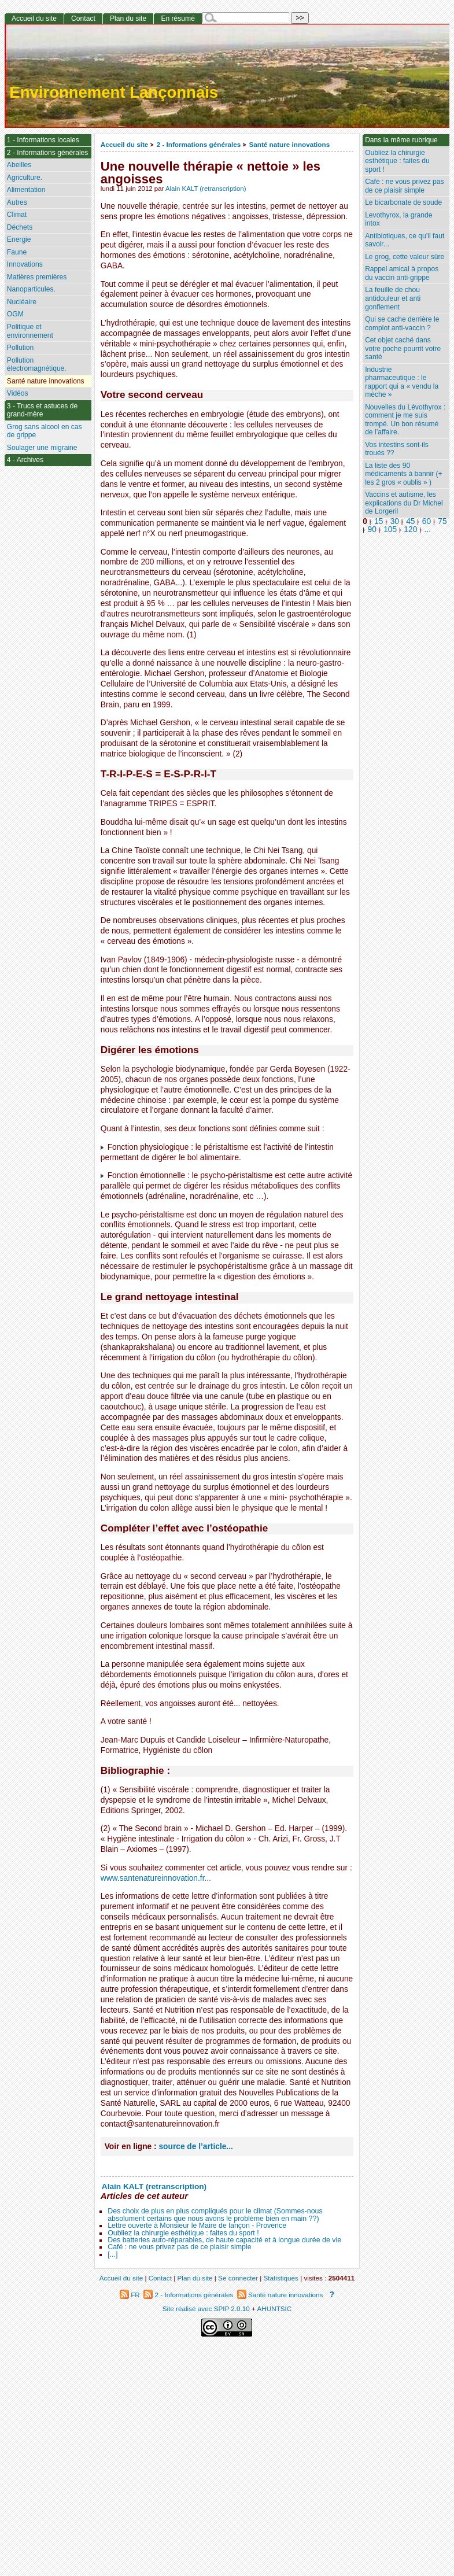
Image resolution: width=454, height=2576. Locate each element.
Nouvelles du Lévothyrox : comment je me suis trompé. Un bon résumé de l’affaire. (405, 420)
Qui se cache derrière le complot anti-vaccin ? (402, 323)
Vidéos (17, 393)
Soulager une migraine (42, 448)
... (428, 529)
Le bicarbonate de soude (403, 202)
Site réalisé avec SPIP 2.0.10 (206, 2308)
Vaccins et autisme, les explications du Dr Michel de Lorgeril (403, 502)
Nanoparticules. (31, 289)
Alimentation (26, 190)
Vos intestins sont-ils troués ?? (397, 449)
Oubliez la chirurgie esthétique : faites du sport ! (183, 2233)
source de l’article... (195, 2146)
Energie (19, 239)
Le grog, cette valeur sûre (404, 257)
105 (390, 529)
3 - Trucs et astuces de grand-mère (42, 410)
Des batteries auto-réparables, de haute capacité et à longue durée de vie (224, 2240)
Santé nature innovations (289, 144)
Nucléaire (21, 302)
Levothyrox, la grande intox (398, 219)
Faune (17, 252)
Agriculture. (24, 178)
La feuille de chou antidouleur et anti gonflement (392, 298)
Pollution (20, 348)
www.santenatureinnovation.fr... (156, 1878)
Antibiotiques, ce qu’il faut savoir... (404, 240)
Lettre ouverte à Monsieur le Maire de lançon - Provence (197, 2225)
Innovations (25, 264)
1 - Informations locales (43, 140)
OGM (15, 314)
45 (410, 521)
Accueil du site (125, 144)
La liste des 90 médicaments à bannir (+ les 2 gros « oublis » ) (403, 474)
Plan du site (128, 18)
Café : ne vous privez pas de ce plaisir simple (179, 2247)
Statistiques (281, 2278)
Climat (17, 215)
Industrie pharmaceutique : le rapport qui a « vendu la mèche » (401, 382)
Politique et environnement (30, 331)
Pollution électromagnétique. (37, 364)
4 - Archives (25, 460)
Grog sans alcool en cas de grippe (44, 431)
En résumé (177, 18)
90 (372, 529)
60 (426, 521)
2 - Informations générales (199, 144)
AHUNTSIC (274, 2308)
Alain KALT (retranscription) (205, 188)
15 (378, 521)
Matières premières (37, 277)
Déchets (19, 227)
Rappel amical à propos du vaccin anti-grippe (401, 273)
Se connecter (238, 2278)
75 (442, 521)
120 (410, 529)
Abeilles (19, 165)
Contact (83, 18)
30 (394, 521)
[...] (112, 2254)
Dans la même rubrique (401, 140)
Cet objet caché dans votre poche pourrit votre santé (403, 348)
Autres (17, 202)
